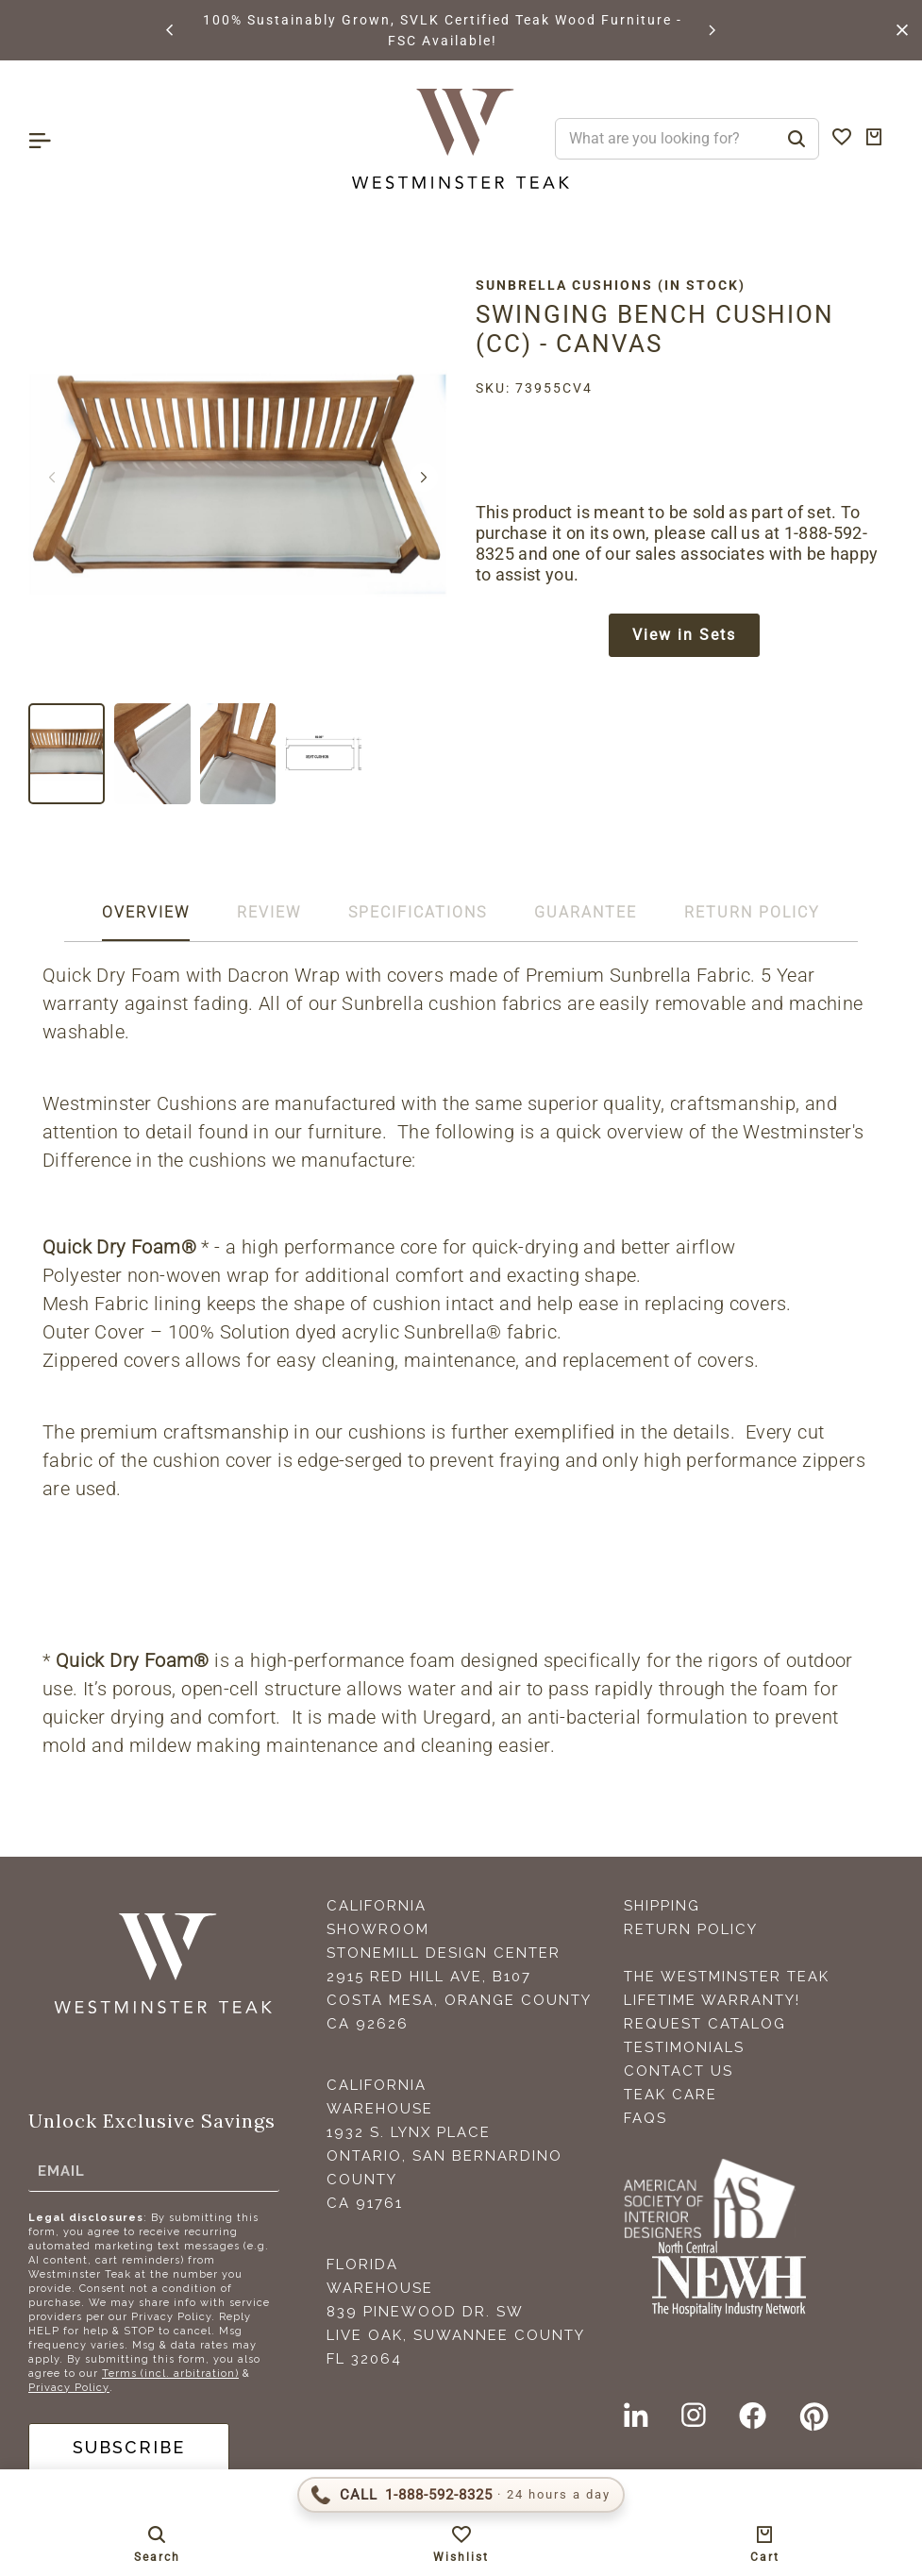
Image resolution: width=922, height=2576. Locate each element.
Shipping (662, 1905)
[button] (171, 30)
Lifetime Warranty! (712, 2000)
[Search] (796, 138)
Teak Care (670, 2094)
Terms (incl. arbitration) (170, 2373)
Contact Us (678, 2070)
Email (61, 2171)
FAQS (645, 2118)
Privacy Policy (68, 2388)
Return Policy (691, 1929)
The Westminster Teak (727, 1976)
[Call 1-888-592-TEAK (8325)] (461, 2495)
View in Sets (684, 635)
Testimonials (684, 2047)
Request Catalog (705, 2023)
